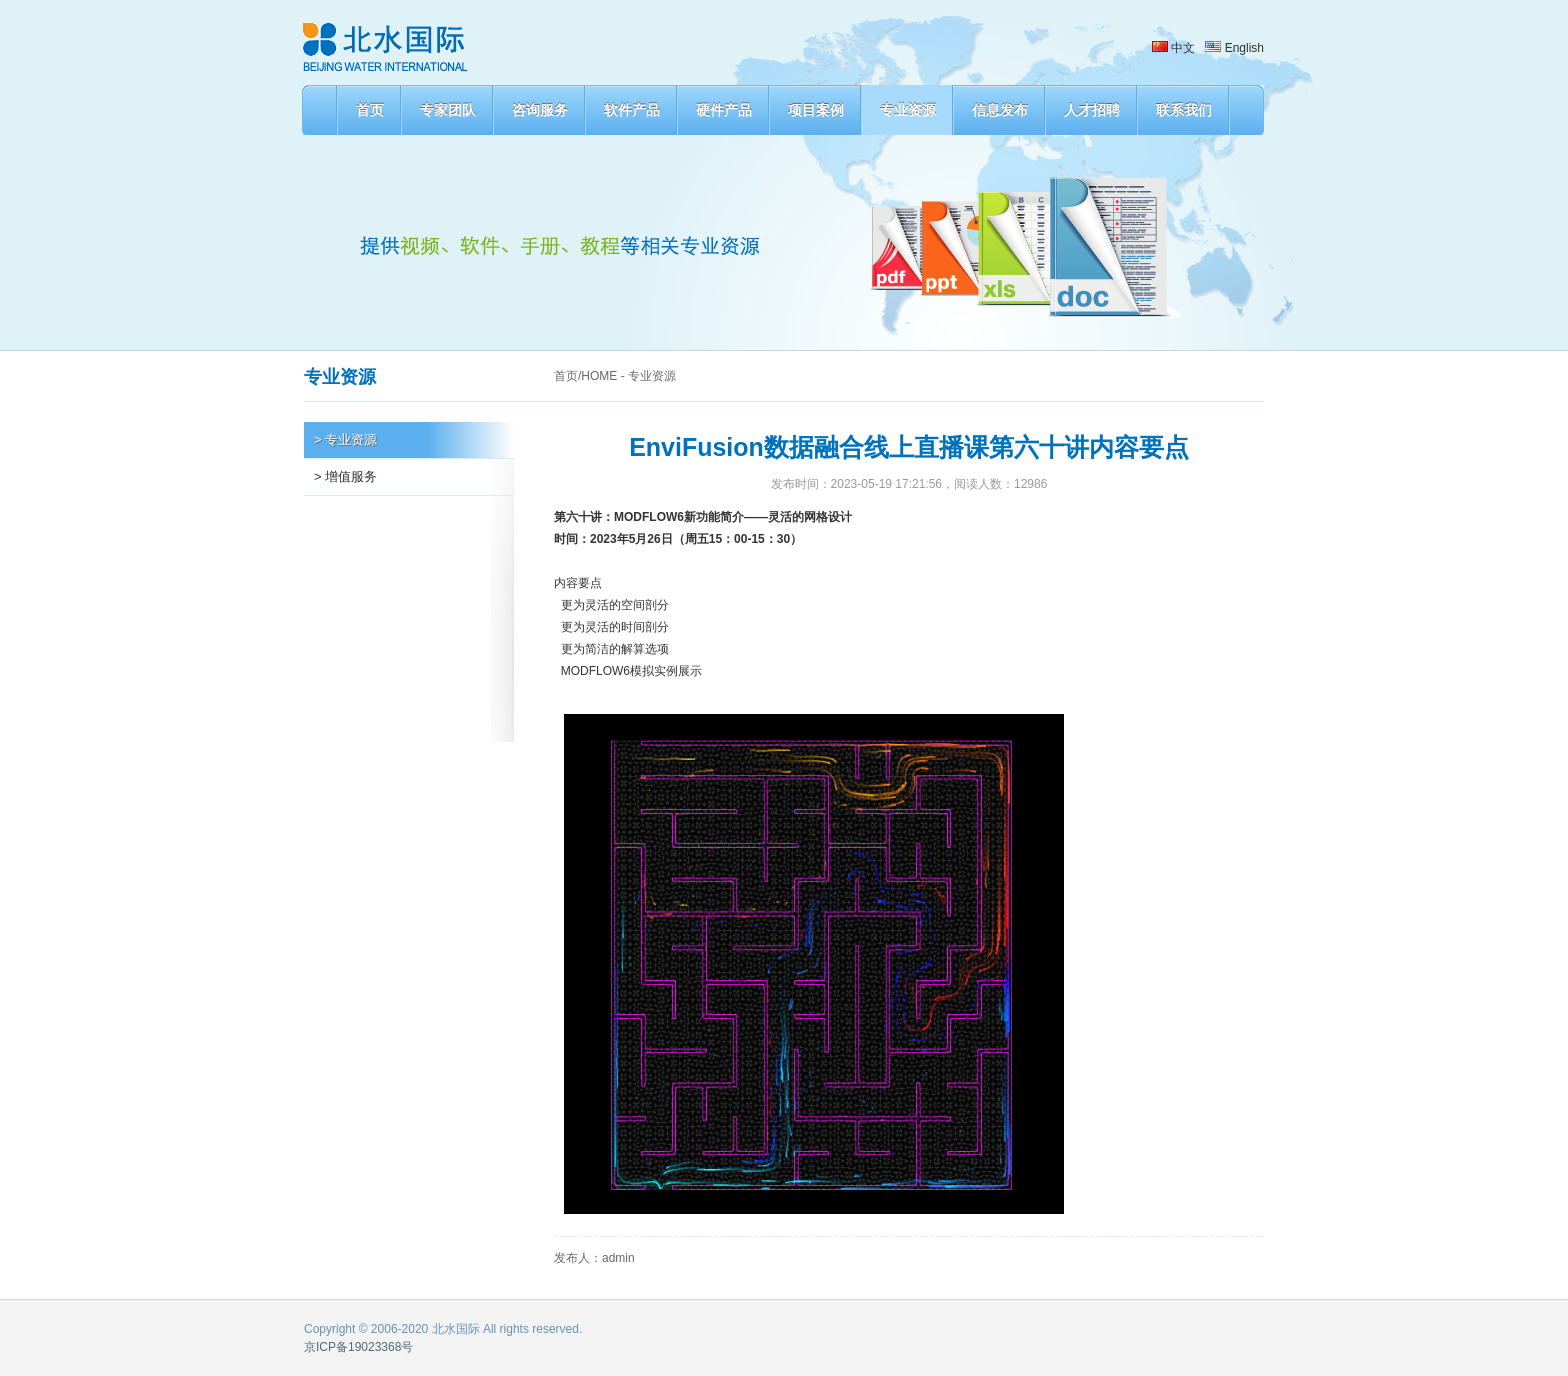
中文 (1173, 48)
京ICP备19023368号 (358, 1347)
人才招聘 (1092, 110)
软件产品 (632, 110)
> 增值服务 (345, 476)
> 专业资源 (345, 439)
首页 (370, 110)
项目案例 (816, 110)
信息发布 (1000, 110)
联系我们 (1184, 110)
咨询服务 (540, 110)
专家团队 (448, 110)
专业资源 (908, 110)
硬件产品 (724, 110)
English (1234, 48)
